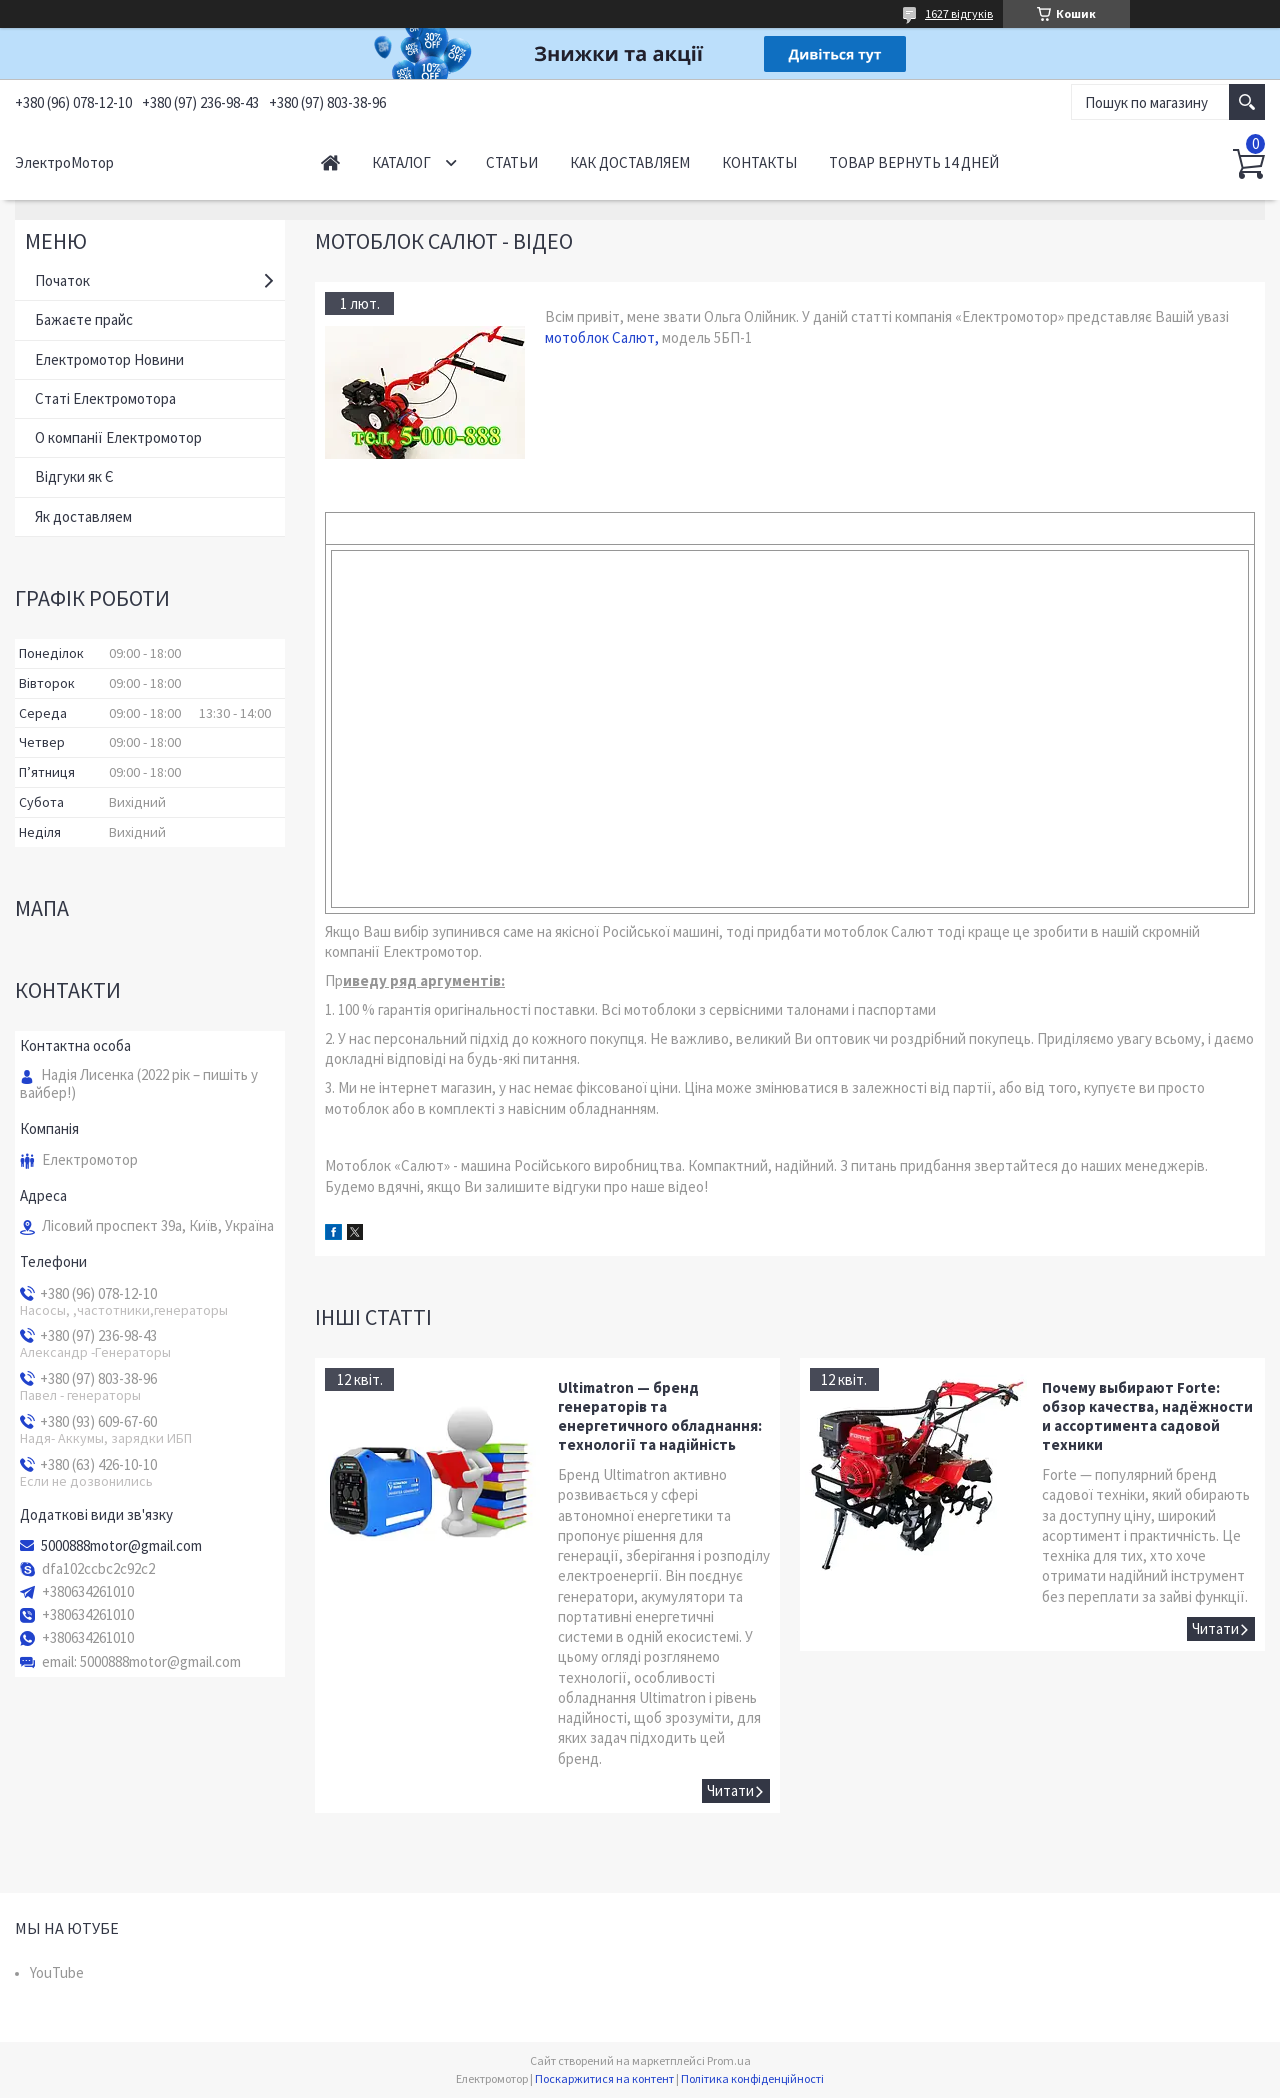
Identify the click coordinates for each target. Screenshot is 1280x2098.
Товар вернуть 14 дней (914, 162)
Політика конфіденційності (752, 2078)
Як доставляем (83, 516)
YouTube (57, 1972)
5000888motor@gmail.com (121, 1546)
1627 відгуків (959, 13)
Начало (330, 162)
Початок (62, 280)
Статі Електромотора (105, 398)
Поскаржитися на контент (604, 2078)
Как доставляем (630, 162)
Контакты (759, 162)
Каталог (401, 162)
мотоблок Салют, (602, 337)
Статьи (512, 162)
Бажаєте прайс (84, 319)
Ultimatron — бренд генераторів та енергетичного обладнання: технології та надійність (660, 1416)
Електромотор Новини (109, 359)
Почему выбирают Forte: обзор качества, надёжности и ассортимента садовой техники (1147, 1416)
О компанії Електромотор (118, 437)
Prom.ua (729, 2060)
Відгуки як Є (74, 476)
